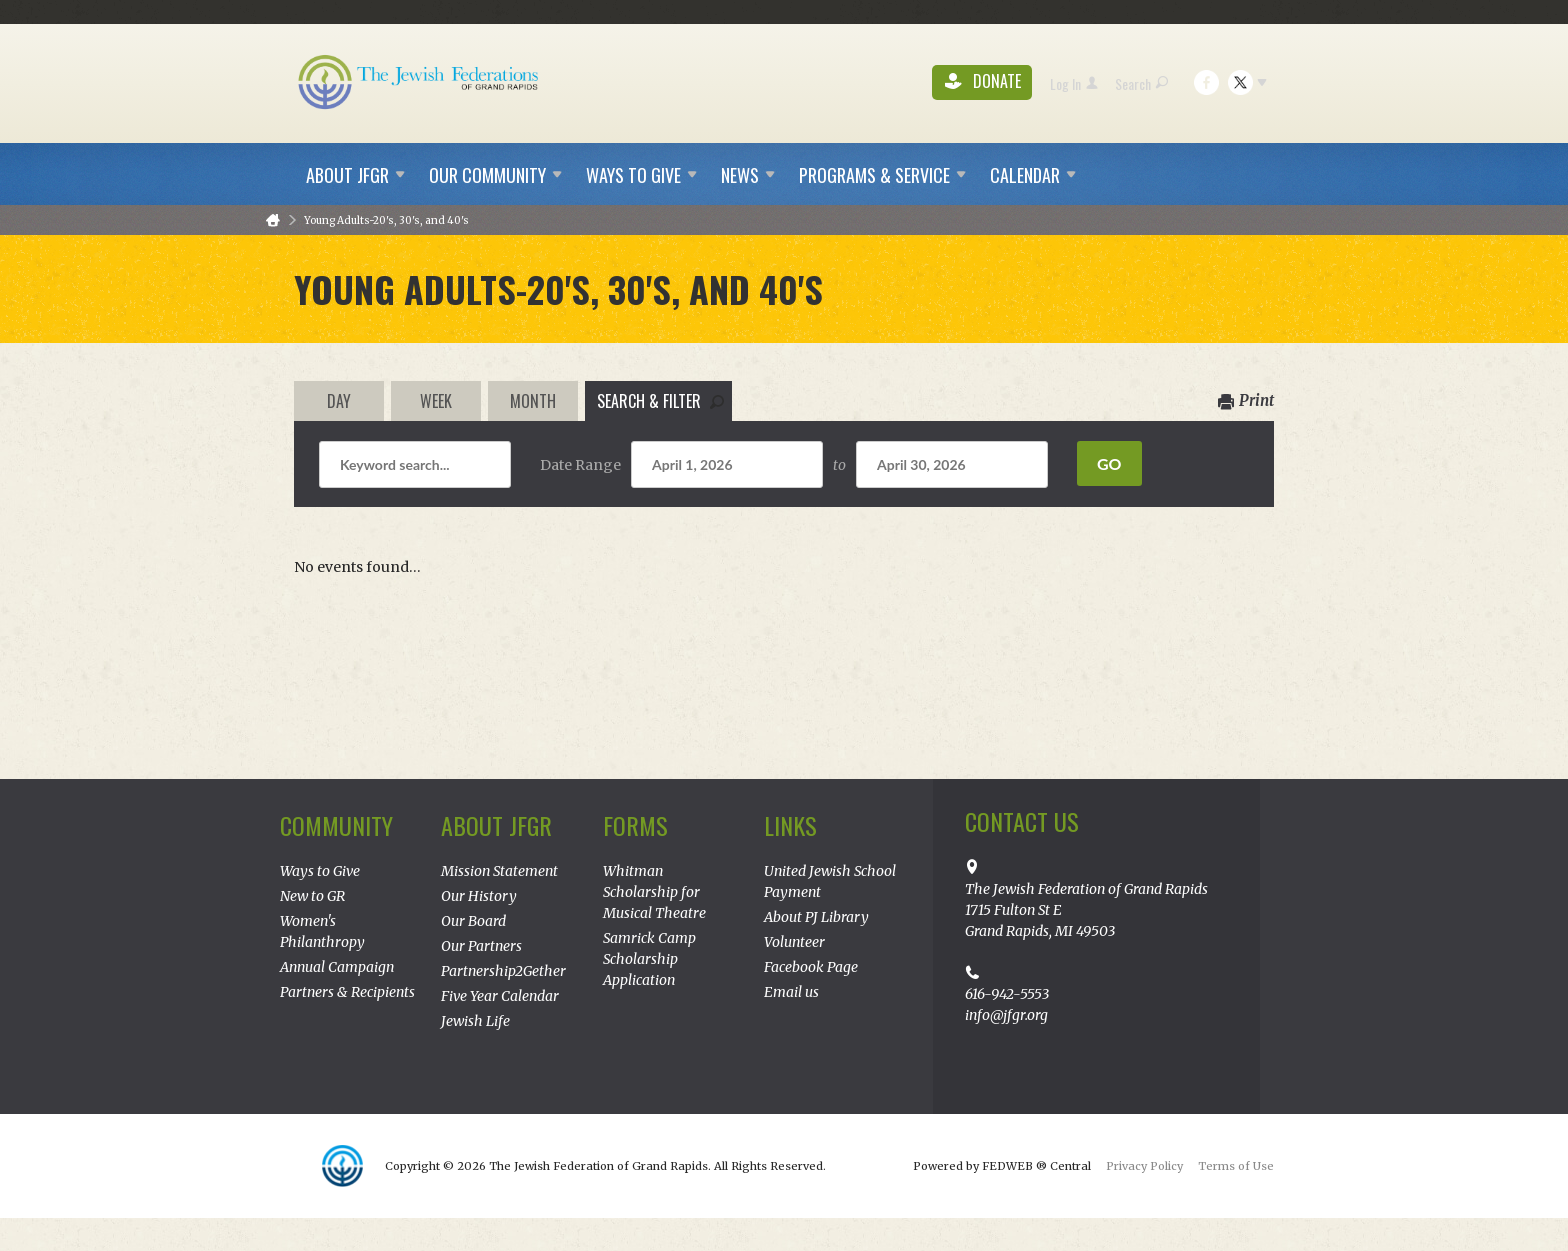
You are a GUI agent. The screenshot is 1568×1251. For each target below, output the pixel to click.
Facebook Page (811, 967)
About (355, 175)
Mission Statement (499, 871)
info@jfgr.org (1006, 1015)
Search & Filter (660, 401)
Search (1141, 83)
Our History (479, 896)
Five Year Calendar (500, 996)
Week (436, 401)
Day (339, 401)
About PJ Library (816, 917)
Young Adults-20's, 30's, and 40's (386, 220)
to (839, 465)
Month (533, 401)
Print (1246, 400)
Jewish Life (475, 1021)
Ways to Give (320, 871)
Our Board (473, 921)
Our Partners (481, 946)
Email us (791, 992)
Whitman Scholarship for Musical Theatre (654, 892)
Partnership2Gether (503, 971)
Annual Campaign (337, 967)
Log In (1074, 83)
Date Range (580, 465)
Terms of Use (1236, 1166)
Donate (983, 82)
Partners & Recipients (347, 992)
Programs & (882, 175)
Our (495, 175)
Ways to (641, 175)
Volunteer (794, 942)
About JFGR (496, 825)
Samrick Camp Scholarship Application (649, 959)
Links (790, 825)
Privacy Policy (1144, 1166)
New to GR (312, 896)
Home (273, 220)
